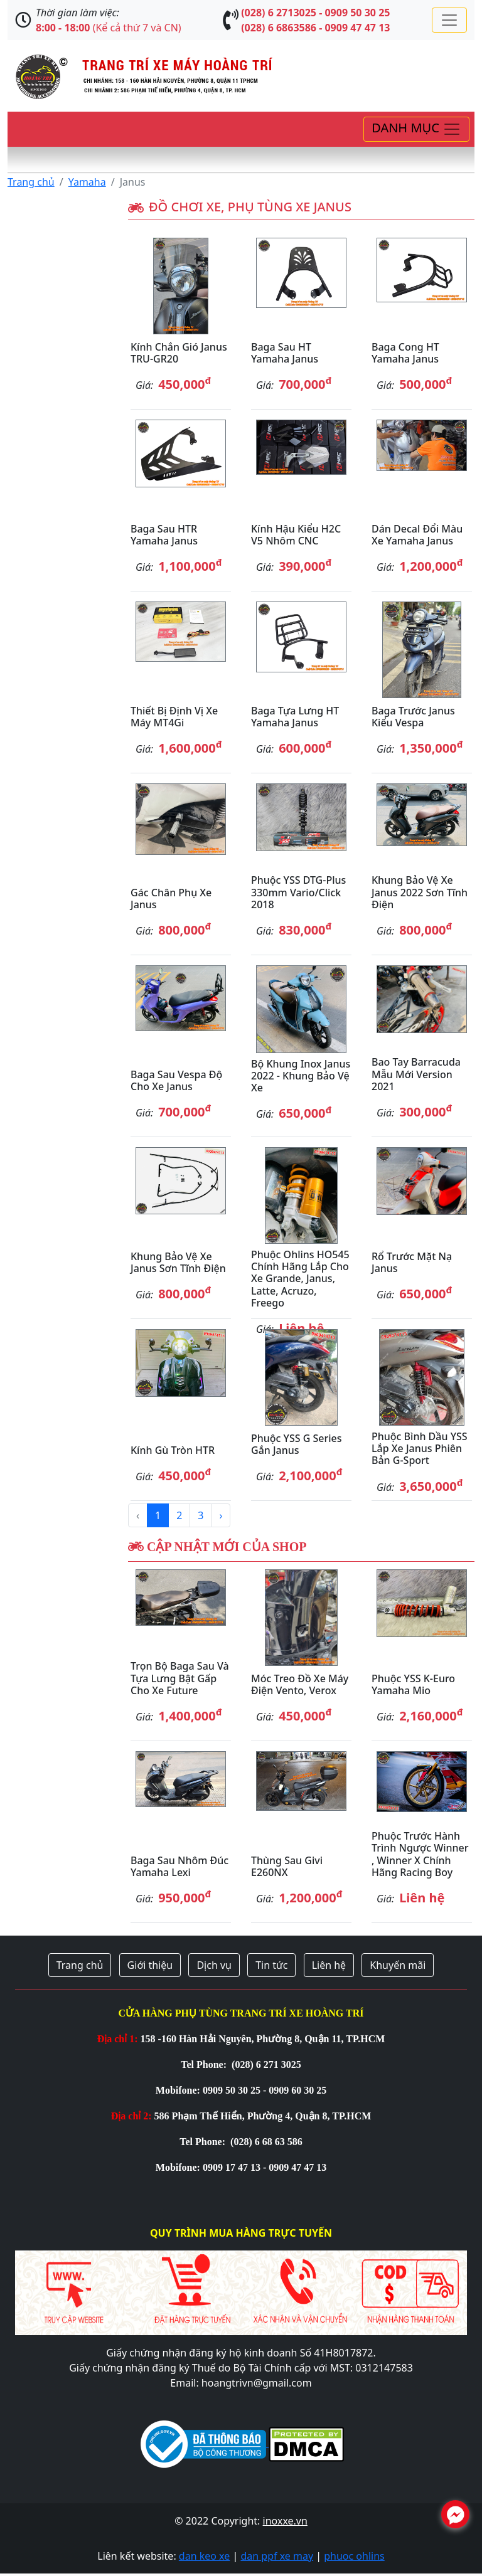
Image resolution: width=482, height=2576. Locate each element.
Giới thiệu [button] (150, 1965)
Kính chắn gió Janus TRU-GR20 (179, 353)
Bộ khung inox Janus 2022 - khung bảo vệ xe (300, 1076)
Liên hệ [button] (329, 1965)
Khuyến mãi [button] (398, 1965)
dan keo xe (204, 2556)
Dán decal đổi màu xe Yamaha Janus (417, 535)
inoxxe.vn (285, 2521)
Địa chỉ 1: (117, 2038)
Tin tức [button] (271, 1965)
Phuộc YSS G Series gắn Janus (296, 1444)
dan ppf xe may (276, 2556)
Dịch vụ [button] (214, 1965)
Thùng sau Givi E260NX (287, 1866)
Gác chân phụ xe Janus (171, 898)
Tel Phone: (205, 2064)
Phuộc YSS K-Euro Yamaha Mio (413, 1684)
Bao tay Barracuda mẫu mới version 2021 (416, 1074)
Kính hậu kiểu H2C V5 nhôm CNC (296, 535)
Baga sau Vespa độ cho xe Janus (176, 1080)
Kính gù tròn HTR (173, 1450)
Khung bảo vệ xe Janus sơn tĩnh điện (178, 1262)
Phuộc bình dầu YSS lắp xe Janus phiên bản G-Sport (420, 1448)
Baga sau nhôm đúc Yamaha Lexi (179, 1866)
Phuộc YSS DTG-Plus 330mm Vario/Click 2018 (298, 892)
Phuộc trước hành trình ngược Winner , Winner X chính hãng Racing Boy (420, 1854)
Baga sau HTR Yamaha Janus (164, 535)
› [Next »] (220, 1515)
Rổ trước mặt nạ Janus (412, 1262)
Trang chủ (31, 182)
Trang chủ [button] (80, 1965)
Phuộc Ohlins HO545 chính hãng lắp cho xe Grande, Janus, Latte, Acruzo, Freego (300, 1279)
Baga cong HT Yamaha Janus (405, 353)
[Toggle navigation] (449, 20)
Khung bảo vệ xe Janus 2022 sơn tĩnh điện (420, 892)
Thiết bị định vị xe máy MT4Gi (174, 716)
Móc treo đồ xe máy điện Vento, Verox (299, 1684)
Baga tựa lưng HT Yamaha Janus (295, 716)
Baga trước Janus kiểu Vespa (413, 716)
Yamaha (87, 182)
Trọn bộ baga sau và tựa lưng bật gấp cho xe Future (180, 1678)
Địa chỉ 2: (131, 2116)
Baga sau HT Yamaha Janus (284, 353)
